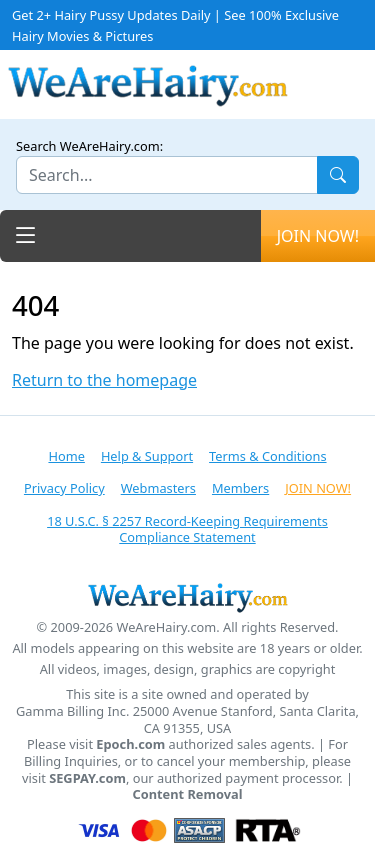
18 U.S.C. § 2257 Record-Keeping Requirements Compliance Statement (187, 529)
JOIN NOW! (318, 236)
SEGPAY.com (87, 778)
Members (240, 488)
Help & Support (147, 456)
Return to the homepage (104, 380)
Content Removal (188, 794)
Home (66, 456)
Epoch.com (130, 744)
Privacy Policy (64, 488)
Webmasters (158, 488)
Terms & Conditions (267, 456)
